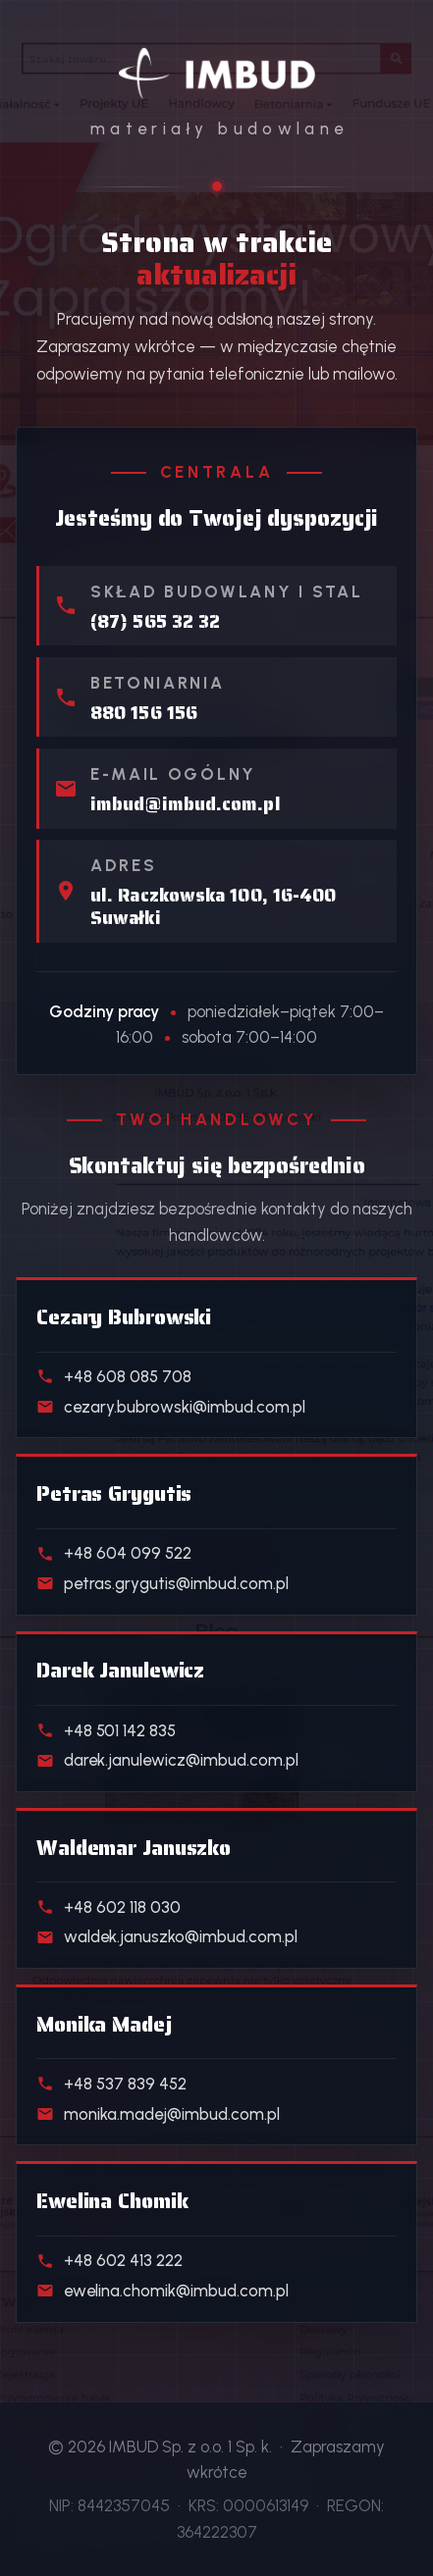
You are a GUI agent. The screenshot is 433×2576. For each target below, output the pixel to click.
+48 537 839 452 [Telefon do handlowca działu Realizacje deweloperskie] (111, 2083)
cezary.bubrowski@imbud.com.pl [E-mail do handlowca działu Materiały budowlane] (170, 1407)
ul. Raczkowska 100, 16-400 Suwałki (213, 906)
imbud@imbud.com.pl (185, 804)
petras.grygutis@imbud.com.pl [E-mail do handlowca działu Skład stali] (162, 1583)
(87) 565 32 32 (155, 621)
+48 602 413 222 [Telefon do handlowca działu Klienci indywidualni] (109, 2260)
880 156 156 (143, 712)
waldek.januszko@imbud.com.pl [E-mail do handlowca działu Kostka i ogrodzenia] (167, 1936)
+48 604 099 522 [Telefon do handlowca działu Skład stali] (113, 1553)
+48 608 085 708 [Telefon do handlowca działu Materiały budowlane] (113, 1376)
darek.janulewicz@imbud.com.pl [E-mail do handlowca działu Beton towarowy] (167, 1760)
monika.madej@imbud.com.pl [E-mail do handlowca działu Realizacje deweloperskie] (158, 2114)
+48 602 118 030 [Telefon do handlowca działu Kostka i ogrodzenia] (108, 1907)
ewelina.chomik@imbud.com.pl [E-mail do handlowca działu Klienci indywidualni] (162, 2290)
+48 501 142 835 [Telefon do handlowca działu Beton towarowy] (106, 1730)
